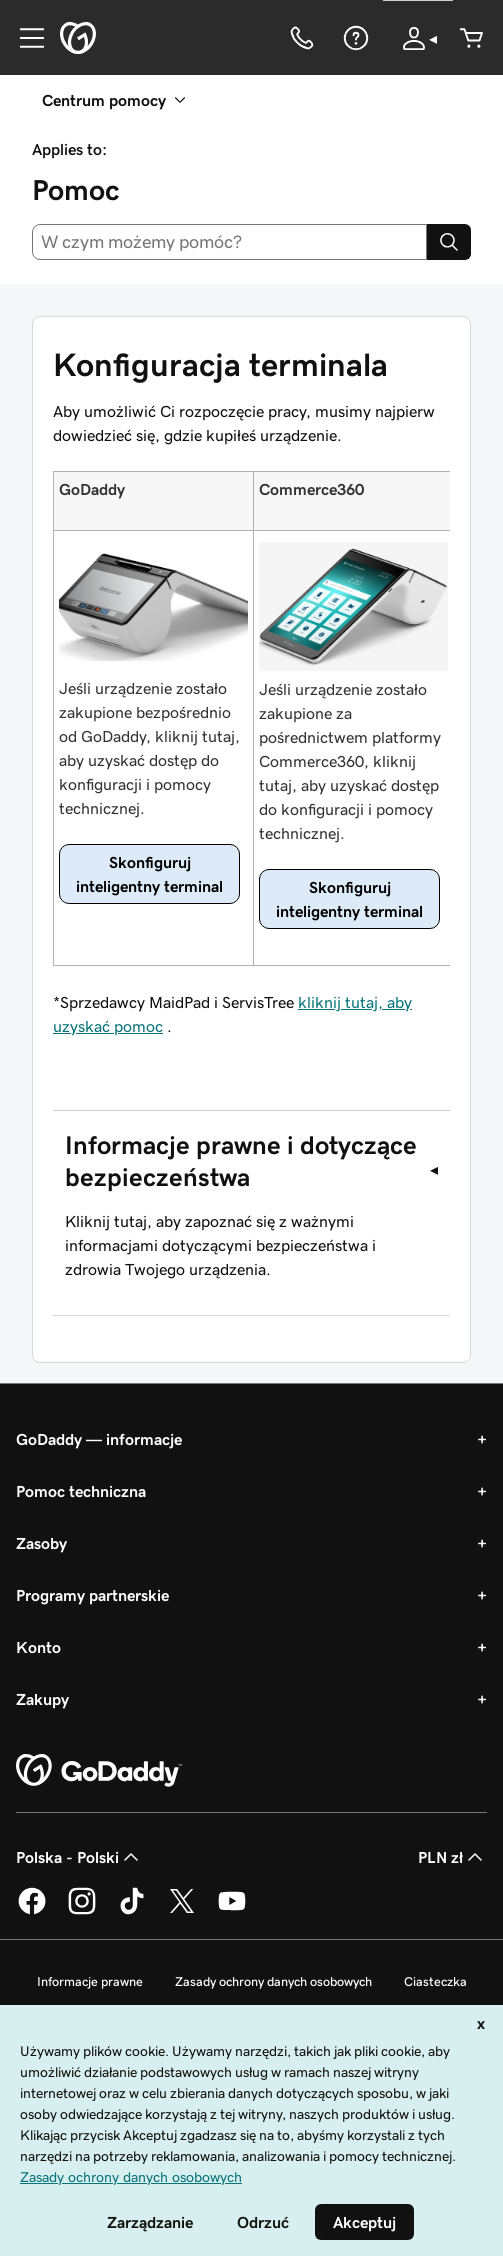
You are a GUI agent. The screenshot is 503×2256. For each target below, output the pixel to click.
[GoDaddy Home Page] (99, 1771)
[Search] (449, 242)
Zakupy (42, 1699)
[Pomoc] (354, 38)
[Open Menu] (24, 38)
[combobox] (229, 242)
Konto (38, 1647)
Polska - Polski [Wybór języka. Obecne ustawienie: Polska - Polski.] (79, 1857)
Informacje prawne (90, 1981)
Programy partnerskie (92, 1595)
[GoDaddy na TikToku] (132, 1911)
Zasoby (41, 1543)
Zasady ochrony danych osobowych (273, 1981)
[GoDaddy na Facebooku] (32, 1911)
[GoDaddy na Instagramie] (82, 1911)
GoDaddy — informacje (99, 1439)
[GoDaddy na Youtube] (232, 1911)
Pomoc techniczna (81, 1491)
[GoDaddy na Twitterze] (182, 1911)
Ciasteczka (435, 1981)
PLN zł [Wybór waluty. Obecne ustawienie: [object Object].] (452, 1857)
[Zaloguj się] (418, 38)
